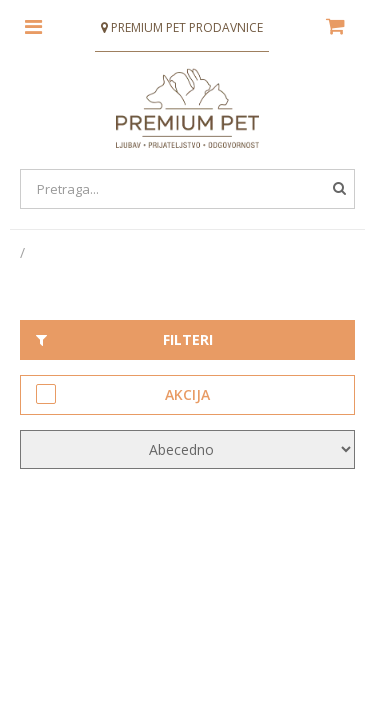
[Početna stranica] (24, 252)
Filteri (124, 339)
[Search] (187, 189)
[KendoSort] (187, 449)
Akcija (123, 394)
